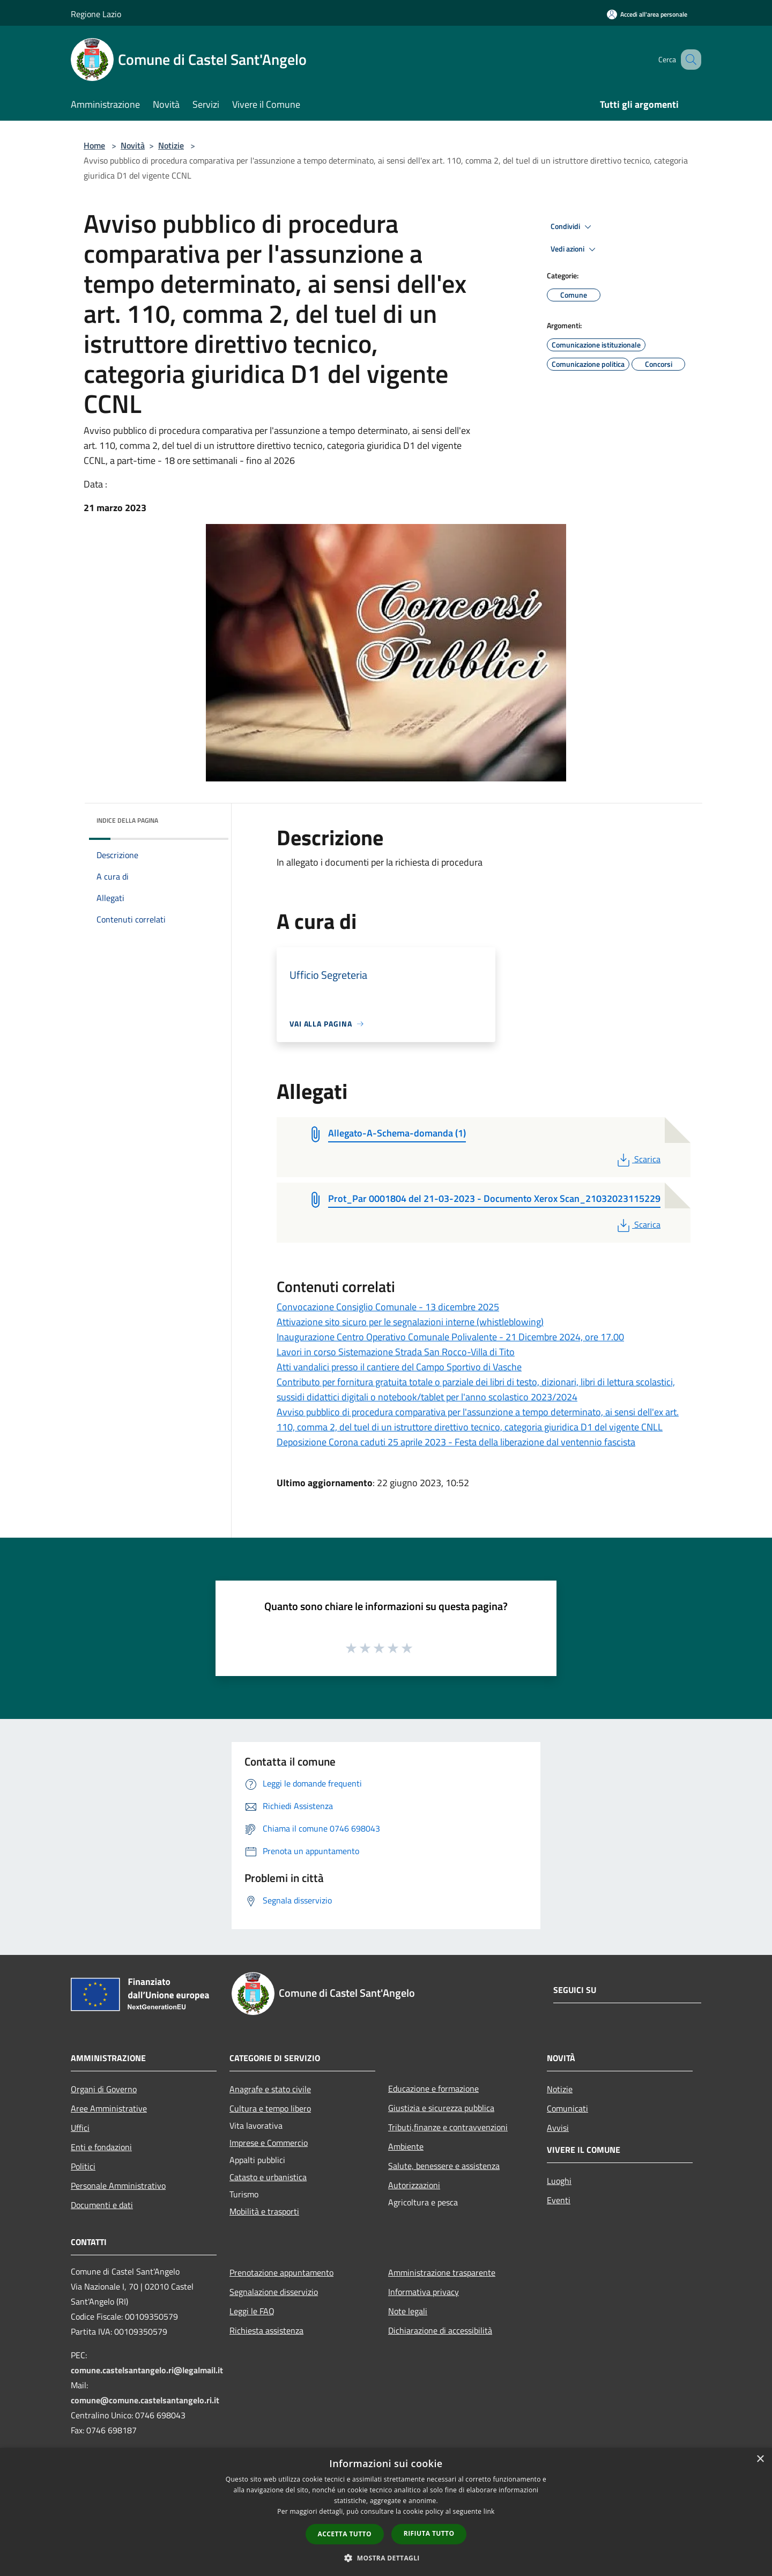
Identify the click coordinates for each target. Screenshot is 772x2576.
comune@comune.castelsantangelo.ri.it (145, 2400)
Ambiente (406, 2146)
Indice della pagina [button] (127, 820)
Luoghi (559, 2180)
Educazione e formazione (433, 2088)
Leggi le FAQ (251, 2311)
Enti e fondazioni (101, 2146)
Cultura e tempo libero (270, 2108)
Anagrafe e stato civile (270, 2089)
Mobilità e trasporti (264, 2211)
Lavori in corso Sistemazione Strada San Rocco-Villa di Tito (396, 1352)
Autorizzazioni (414, 2185)
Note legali (407, 2311)
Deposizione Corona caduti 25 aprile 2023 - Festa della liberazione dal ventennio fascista (456, 1442)
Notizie (171, 145)
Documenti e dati (102, 2204)
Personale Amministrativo (118, 2185)
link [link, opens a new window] (489, 2511)
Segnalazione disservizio (273, 2291)
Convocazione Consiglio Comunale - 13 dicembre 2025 (388, 1307)
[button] (386, 2557)
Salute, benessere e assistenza (444, 2165)
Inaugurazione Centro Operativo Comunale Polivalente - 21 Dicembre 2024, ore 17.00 (450, 1337)
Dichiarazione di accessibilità (440, 2330)
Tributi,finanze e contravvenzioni (448, 2127)
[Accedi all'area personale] (647, 14)
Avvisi (558, 2127)
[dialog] (386, 2512)
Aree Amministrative (109, 2108)
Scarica (637, 1159)
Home (94, 145)
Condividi (573, 226)
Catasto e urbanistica (268, 2177)
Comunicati (567, 2108)
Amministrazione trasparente (441, 2272)
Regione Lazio (96, 14)
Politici (83, 2166)
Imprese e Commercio (268, 2142)
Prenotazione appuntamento (281, 2272)
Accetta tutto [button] (345, 2533)
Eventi (558, 2200)
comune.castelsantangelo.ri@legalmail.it (147, 2370)
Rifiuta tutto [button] (429, 2533)
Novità (133, 145)
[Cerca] (688, 59)
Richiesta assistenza (266, 2330)
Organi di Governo (104, 2089)
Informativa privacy (423, 2291)
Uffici (80, 2127)
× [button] (760, 2459)
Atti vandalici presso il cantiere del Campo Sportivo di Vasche (399, 1367)
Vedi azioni (575, 249)
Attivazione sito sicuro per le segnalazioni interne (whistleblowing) (410, 1322)
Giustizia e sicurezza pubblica (441, 2107)
